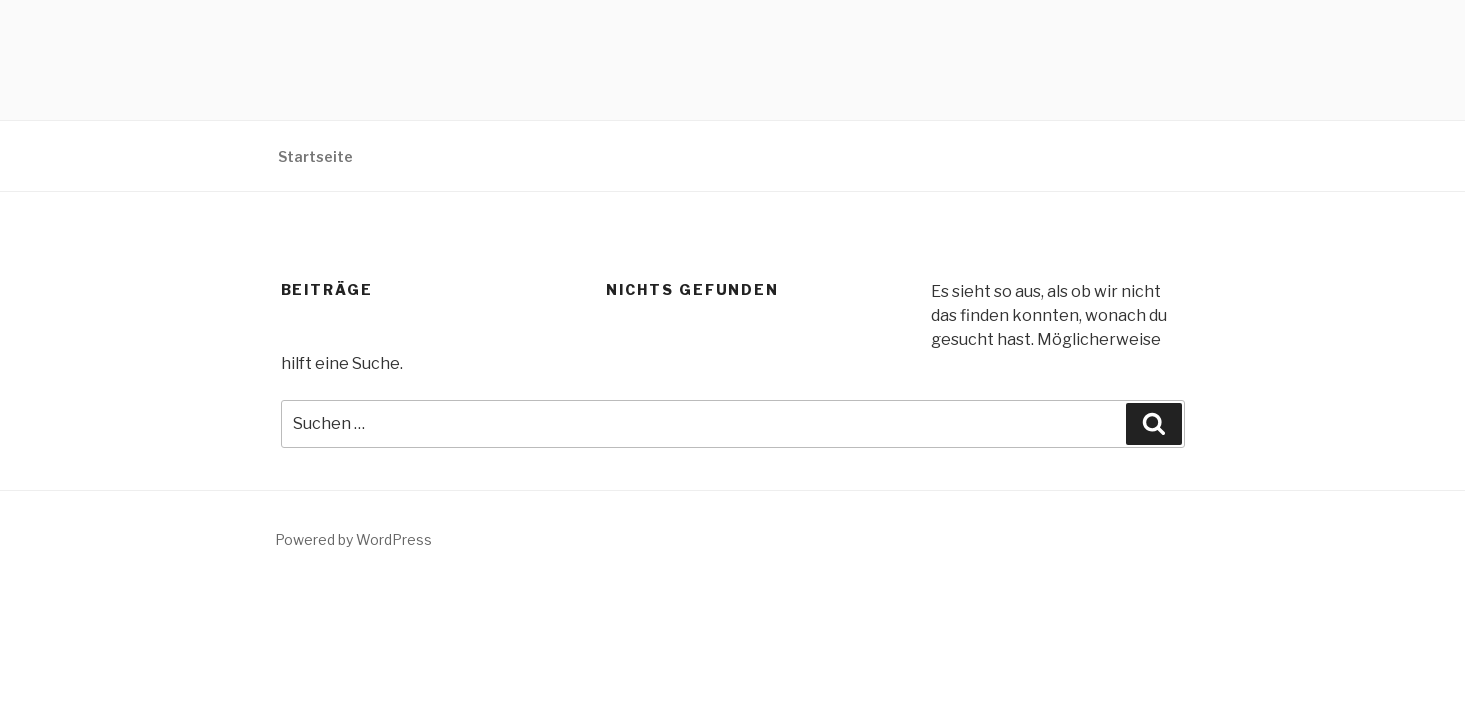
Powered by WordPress (353, 539)
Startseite (315, 156)
